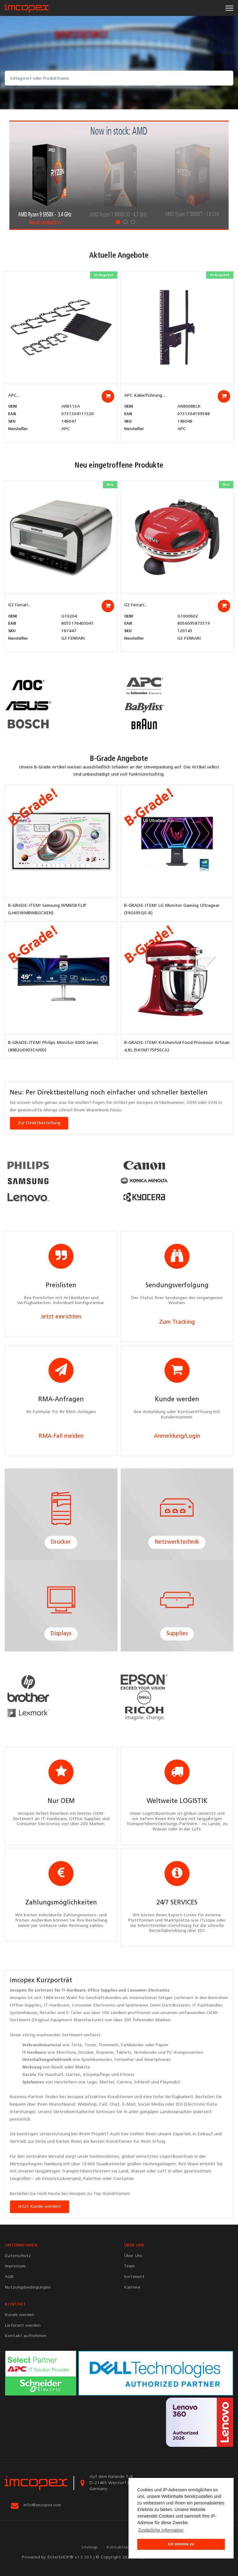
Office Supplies (102, 1990)
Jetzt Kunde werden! (39, 2206)
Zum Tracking (177, 1322)
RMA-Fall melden (61, 1436)
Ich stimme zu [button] (181, 2544)
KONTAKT (15, 2304)
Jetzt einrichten (61, 1317)
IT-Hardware (73, 1990)
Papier (162, 2045)
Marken (162, 2020)
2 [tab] (125, 222)
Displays (61, 1634)
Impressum (15, 2266)
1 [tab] (118, 222)
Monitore (66, 2052)
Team (129, 2266)
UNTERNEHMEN (21, 2245)
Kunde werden (19, 2315)
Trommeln (109, 2045)
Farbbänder (132, 2045)
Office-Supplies (25, 2005)
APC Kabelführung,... (145, 395)
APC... (13, 395)
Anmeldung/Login (177, 1436)
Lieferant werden (23, 2325)
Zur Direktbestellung (39, 1123)
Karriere (132, 2287)
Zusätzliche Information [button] (161, 2530)
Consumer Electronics (148, 1990)
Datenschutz (18, 2256)
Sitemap (89, 2547)
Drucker (61, 1542)
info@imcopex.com (42, 2505)
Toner (90, 2045)
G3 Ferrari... (19, 605)
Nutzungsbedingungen (28, 2287)
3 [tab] (133, 222)
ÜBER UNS (134, 2245)
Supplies (177, 1634)
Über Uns (133, 2256)
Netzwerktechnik (176, 1542)
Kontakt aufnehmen (26, 2336)
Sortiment (72, 2035)
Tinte (76, 2045)
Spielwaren (136, 2005)
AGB (9, 2277)
